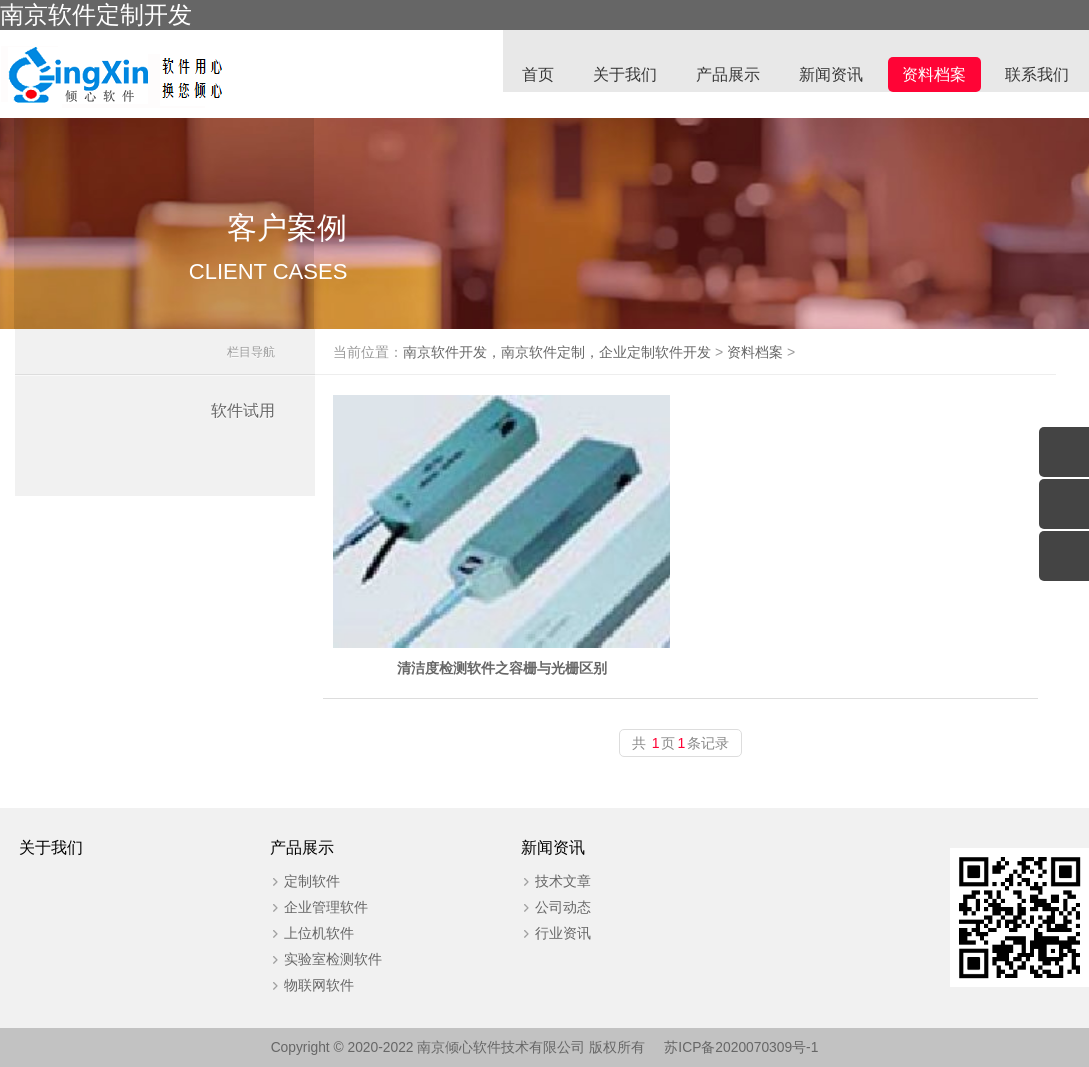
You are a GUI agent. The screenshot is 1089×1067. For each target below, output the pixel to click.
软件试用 (243, 421)
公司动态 (541, 906)
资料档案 (933, 75)
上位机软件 (308, 932)
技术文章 (541, 880)
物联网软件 (308, 984)
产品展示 (725, 75)
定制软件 (301, 880)
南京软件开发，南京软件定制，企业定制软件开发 (589, 363)
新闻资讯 (829, 75)
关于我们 (621, 75)
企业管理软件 (315, 906)
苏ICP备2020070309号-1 (743, 1047)
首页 (533, 75)
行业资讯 (541, 932)
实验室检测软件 (322, 958)
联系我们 (1037, 75)
